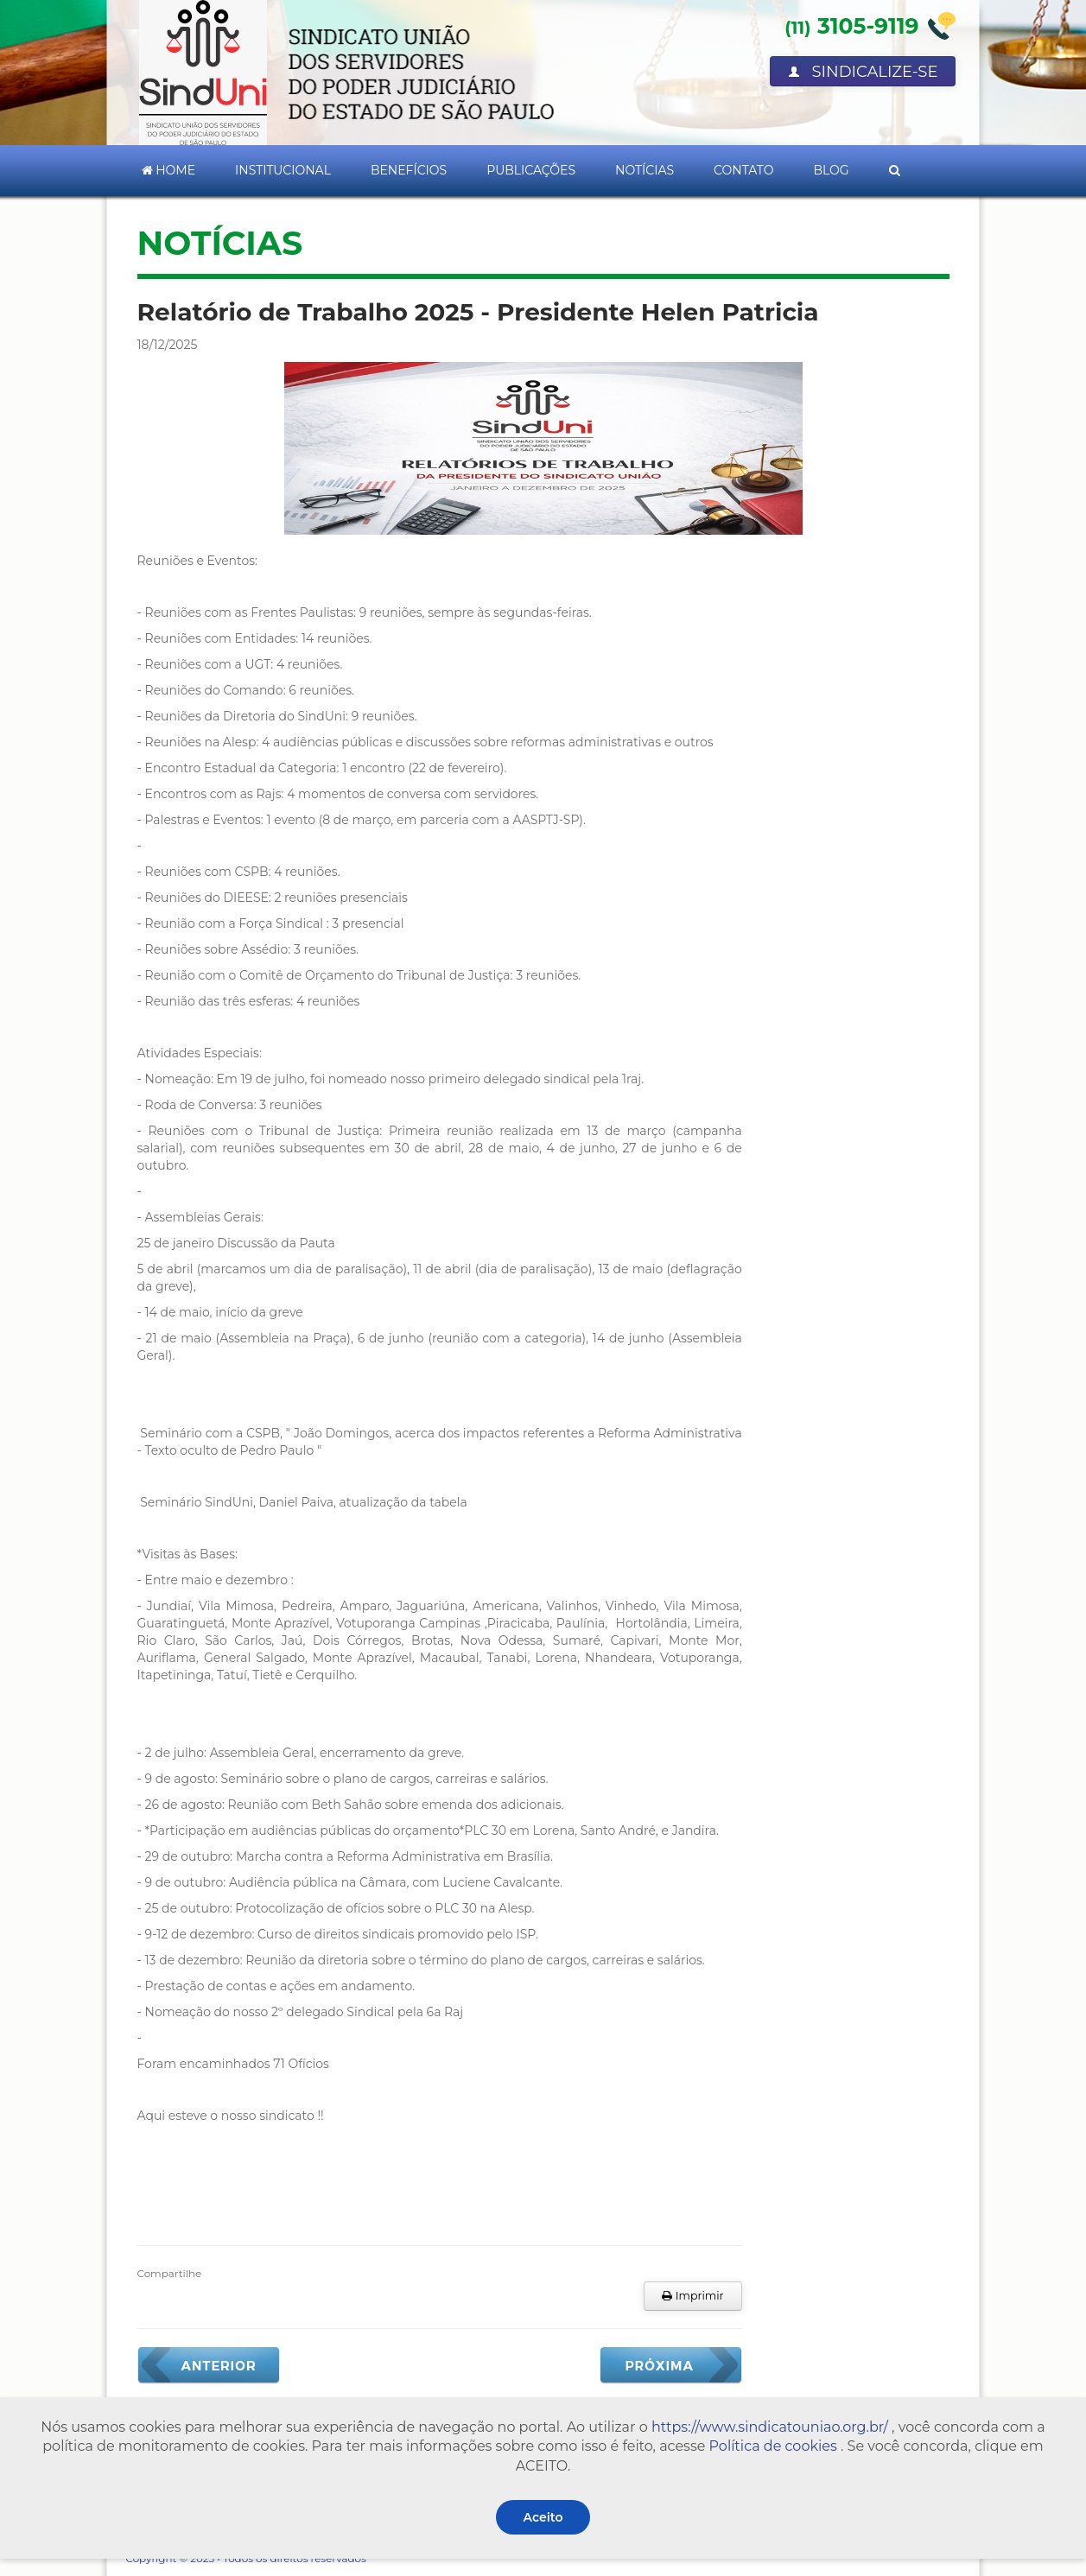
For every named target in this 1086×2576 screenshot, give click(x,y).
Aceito (543, 2517)
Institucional (283, 170)
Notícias (644, 170)
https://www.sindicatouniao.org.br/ (769, 2427)
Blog (830, 170)
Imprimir (692, 2295)
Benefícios (409, 170)
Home (169, 170)
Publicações (530, 170)
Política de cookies (773, 2446)
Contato (743, 170)
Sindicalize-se (863, 71)
